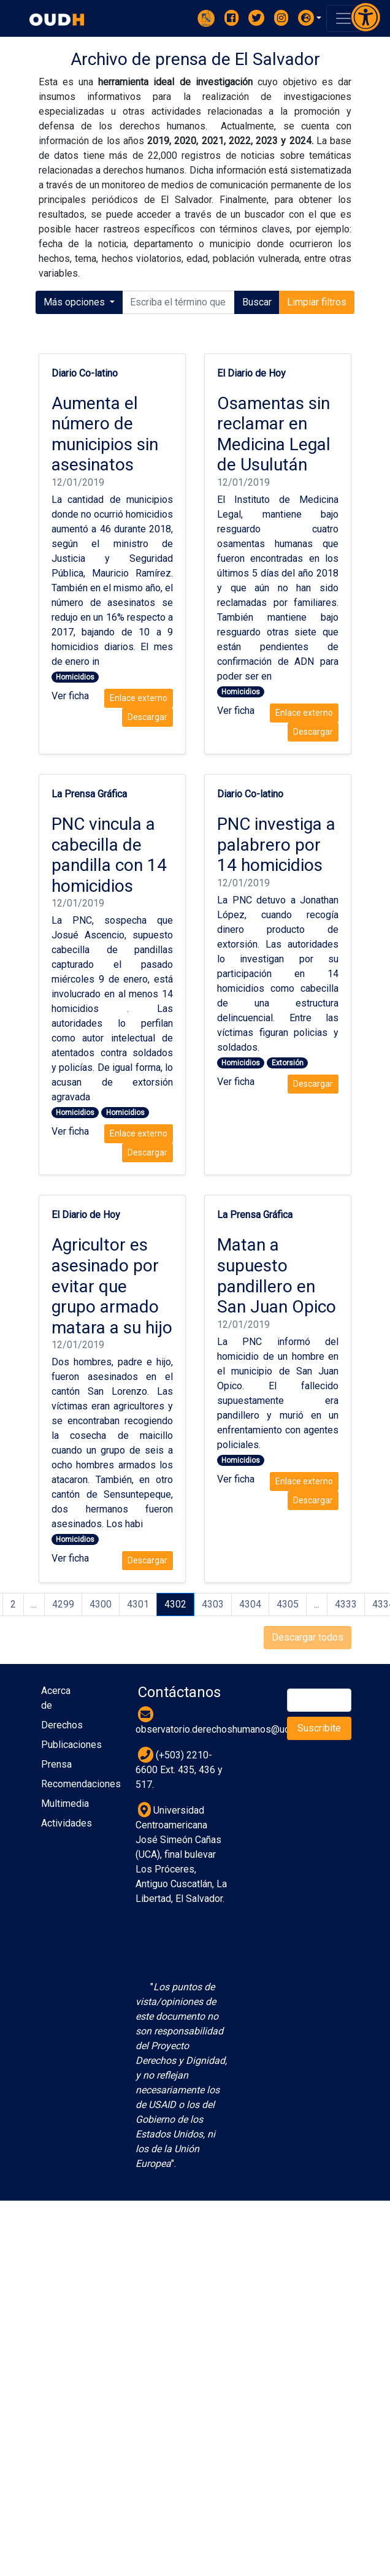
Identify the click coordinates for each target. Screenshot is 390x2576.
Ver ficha (70, 696)
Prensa (56, 1764)
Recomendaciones (81, 1784)
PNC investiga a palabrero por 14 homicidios (276, 844)
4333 (346, 1604)
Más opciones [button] (77, 301)
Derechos (62, 1725)
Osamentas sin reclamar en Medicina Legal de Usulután (274, 434)
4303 (213, 1604)
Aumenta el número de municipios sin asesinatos (105, 434)
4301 (138, 1604)
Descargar (147, 717)
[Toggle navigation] (343, 18)
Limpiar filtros (316, 302)
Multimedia (65, 1803)
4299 (63, 1604)
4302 (175, 1604)
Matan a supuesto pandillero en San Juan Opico (276, 1276)
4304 (250, 1604)
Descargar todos (307, 1637)
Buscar (257, 302)
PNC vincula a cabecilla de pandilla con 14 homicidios (109, 855)
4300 (101, 1604)
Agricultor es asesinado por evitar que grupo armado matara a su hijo (112, 1286)
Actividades (66, 1823)
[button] (309, 18)
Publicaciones (71, 1744)
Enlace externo (138, 698)
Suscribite (319, 1728)
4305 (288, 1604)
